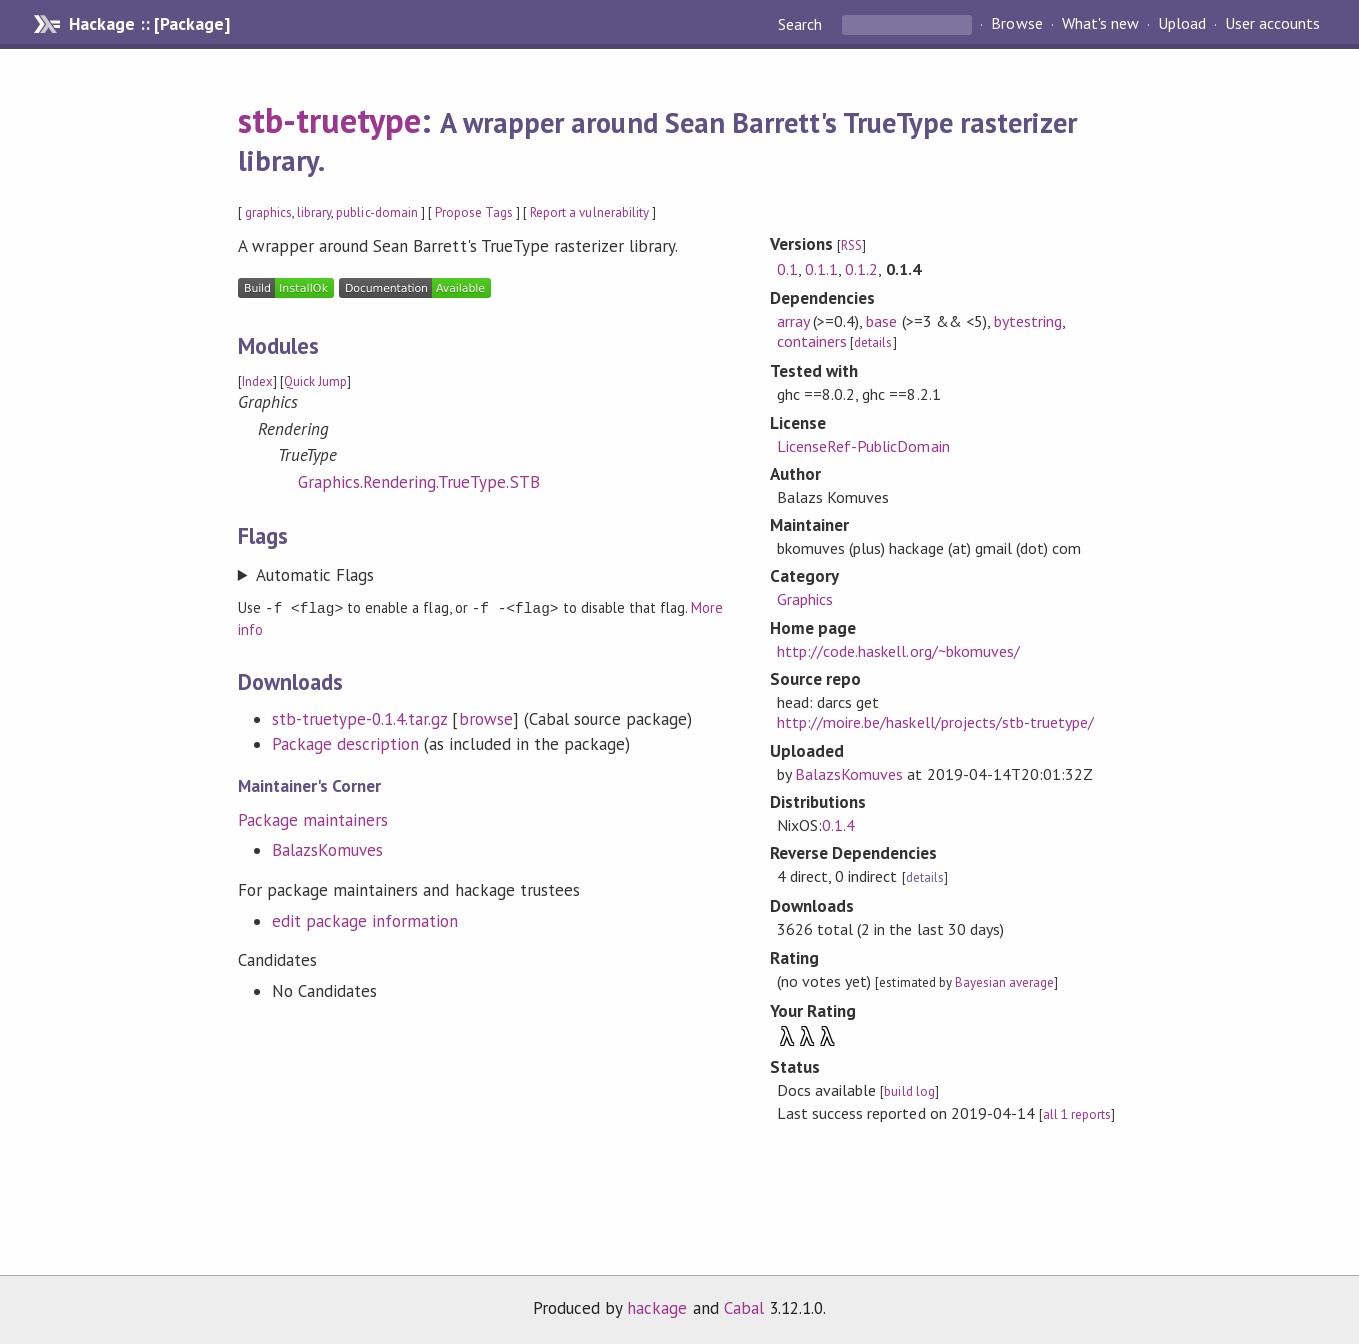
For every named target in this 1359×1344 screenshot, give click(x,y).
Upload (1182, 24)
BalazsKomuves (327, 849)
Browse (1016, 24)
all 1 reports (1077, 1114)
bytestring (1028, 321)
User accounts (1272, 24)
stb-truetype (329, 120)
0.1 (787, 269)
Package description (345, 743)
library (314, 212)
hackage (657, 1308)
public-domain (376, 212)
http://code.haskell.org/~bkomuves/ (898, 651)
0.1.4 (838, 825)
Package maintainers (313, 819)
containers (812, 341)
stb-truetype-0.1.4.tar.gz (360, 718)
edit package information (365, 920)
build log (909, 1091)
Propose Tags (474, 212)
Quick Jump (315, 381)
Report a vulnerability (589, 212)
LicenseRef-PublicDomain (863, 446)
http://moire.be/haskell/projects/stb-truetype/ (935, 722)
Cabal (744, 1308)
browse (486, 718)
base (881, 321)
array (793, 321)
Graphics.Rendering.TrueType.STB (419, 482)
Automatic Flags (315, 575)
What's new (1100, 24)
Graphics (805, 599)
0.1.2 (861, 269)
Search (802, 24)
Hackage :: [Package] (149, 24)
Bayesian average (1004, 982)
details (873, 342)
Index (257, 381)
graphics (268, 212)
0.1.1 (821, 269)
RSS (851, 245)
